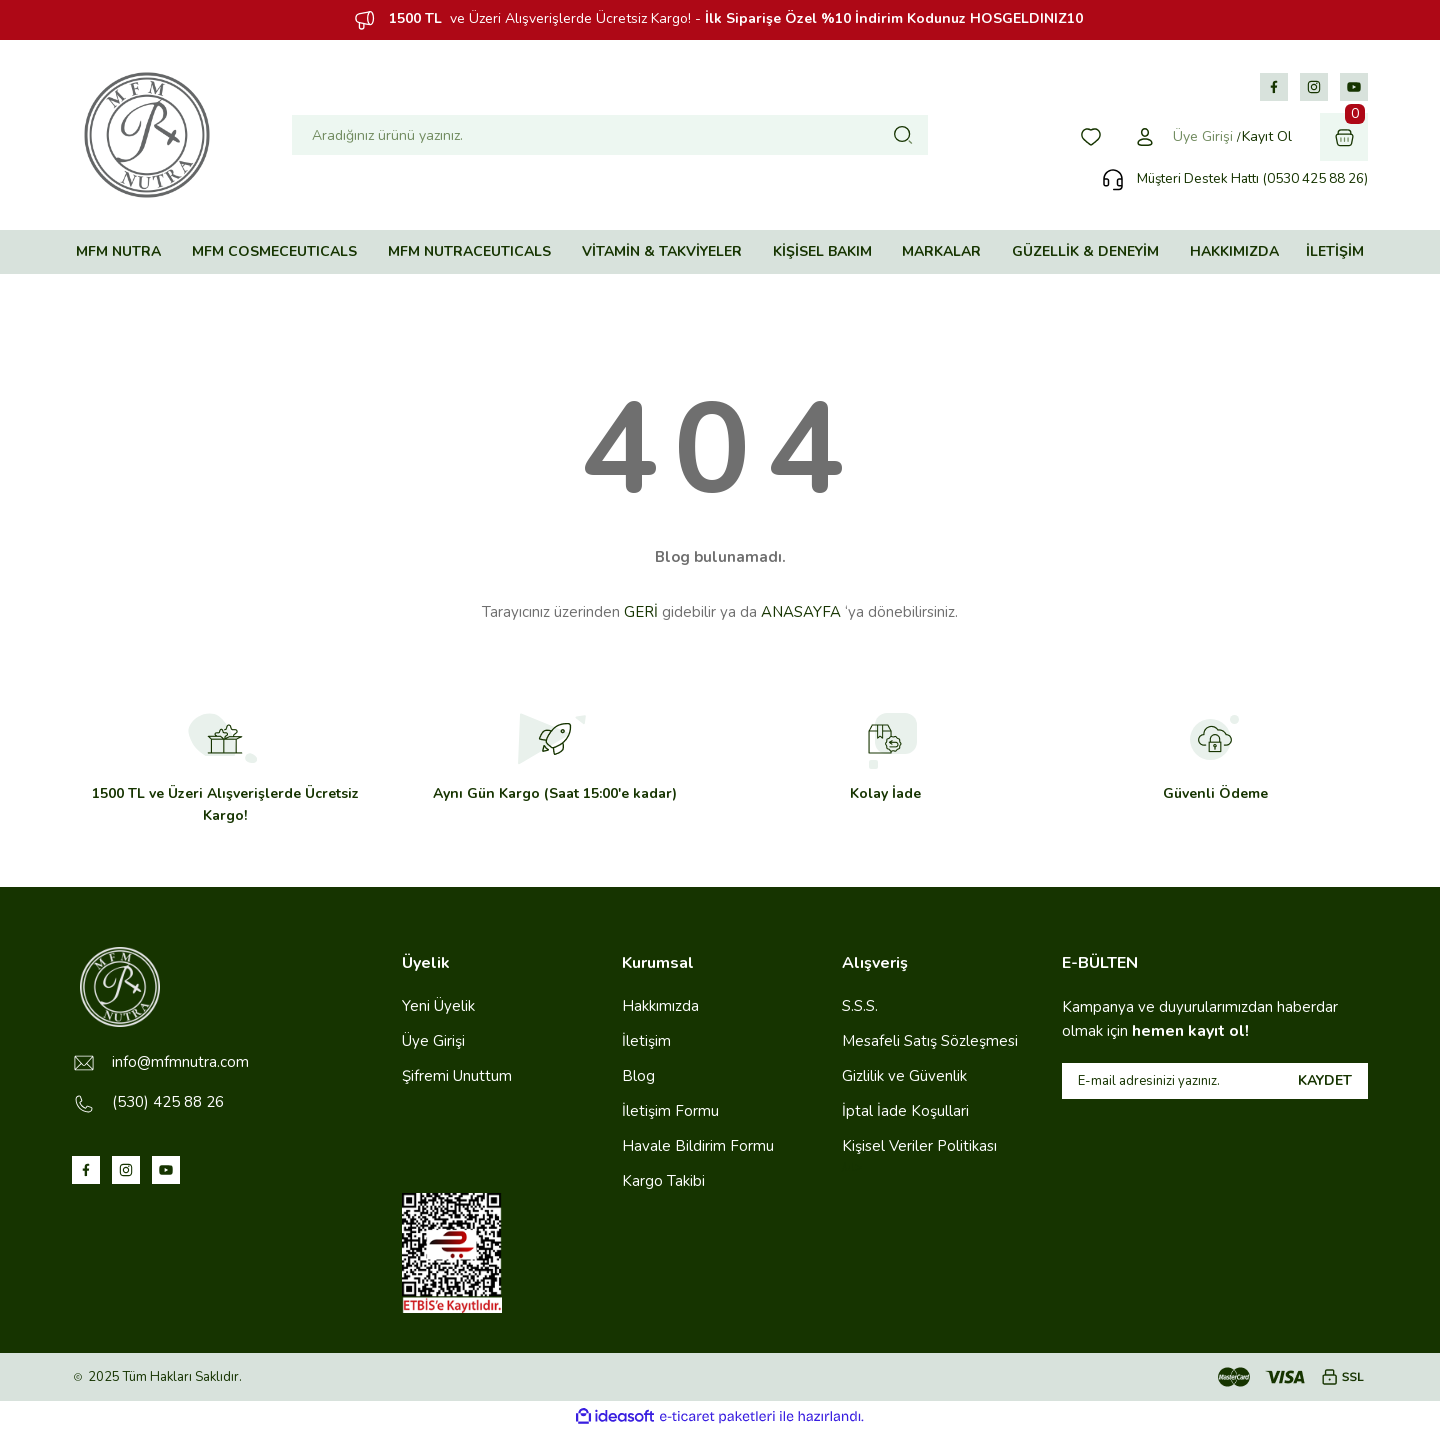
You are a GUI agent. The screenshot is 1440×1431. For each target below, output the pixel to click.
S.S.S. (860, 1006)
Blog (638, 1076)
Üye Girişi (433, 1041)
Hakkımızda (660, 1006)
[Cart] (1344, 137)
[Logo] (147, 135)
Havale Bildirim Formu (698, 1146)
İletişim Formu (670, 1111)
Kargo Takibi (663, 1181)
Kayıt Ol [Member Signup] (1267, 136)
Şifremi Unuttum (457, 1076)
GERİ (641, 612)
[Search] (610, 135)
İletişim (646, 1041)
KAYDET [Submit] (1325, 1080)
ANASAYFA (801, 612)
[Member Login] (1145, 137)
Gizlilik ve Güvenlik (904, 1076)
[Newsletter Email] (1215, 1081)
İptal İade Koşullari (905, 1111)
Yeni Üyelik (438, 1006)
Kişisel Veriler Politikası (919, 1146)
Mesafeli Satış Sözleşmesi (930, 1041)
